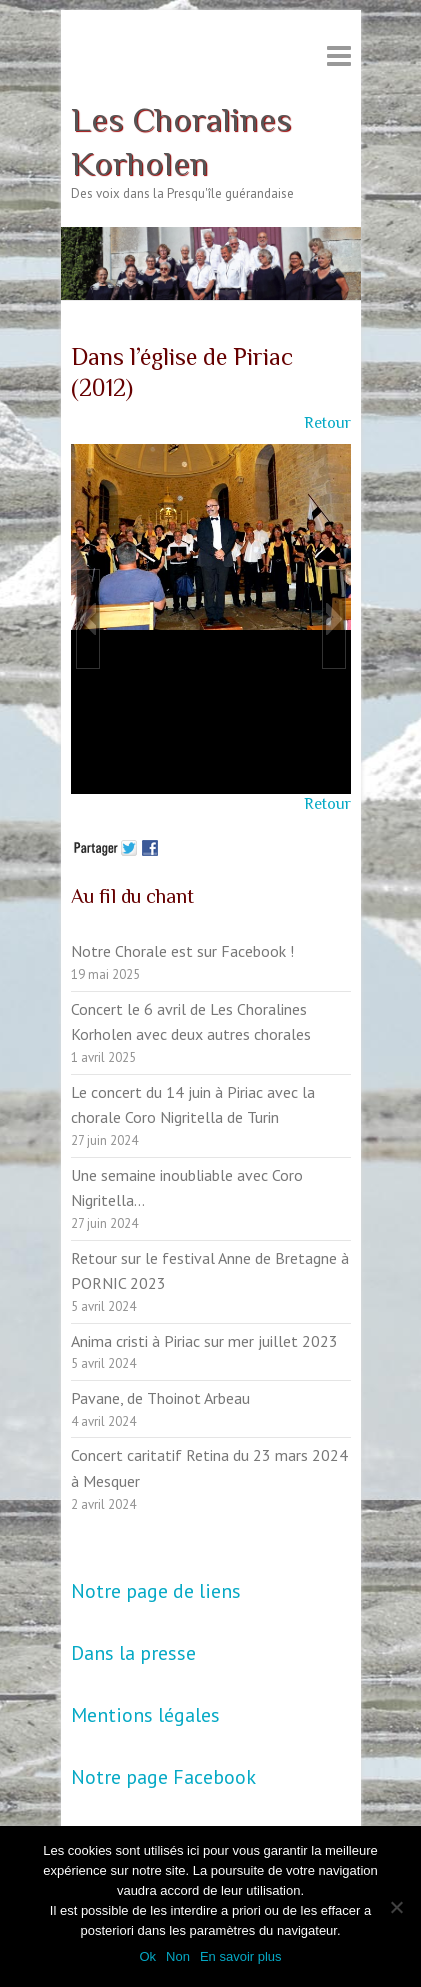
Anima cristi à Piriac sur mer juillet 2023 (204, 1341)
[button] (88, 619)
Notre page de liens (156, 1591)
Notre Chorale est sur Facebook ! (182, 951)
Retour (327, 423)
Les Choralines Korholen (181, 141)
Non (178, 1956)
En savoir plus (241, 1956)
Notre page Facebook (163, 1777)
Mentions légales (145, 1715)
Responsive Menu (339, 55)
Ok (147, 1956)
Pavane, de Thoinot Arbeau (160, 1398)
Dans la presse (133, 1653)
